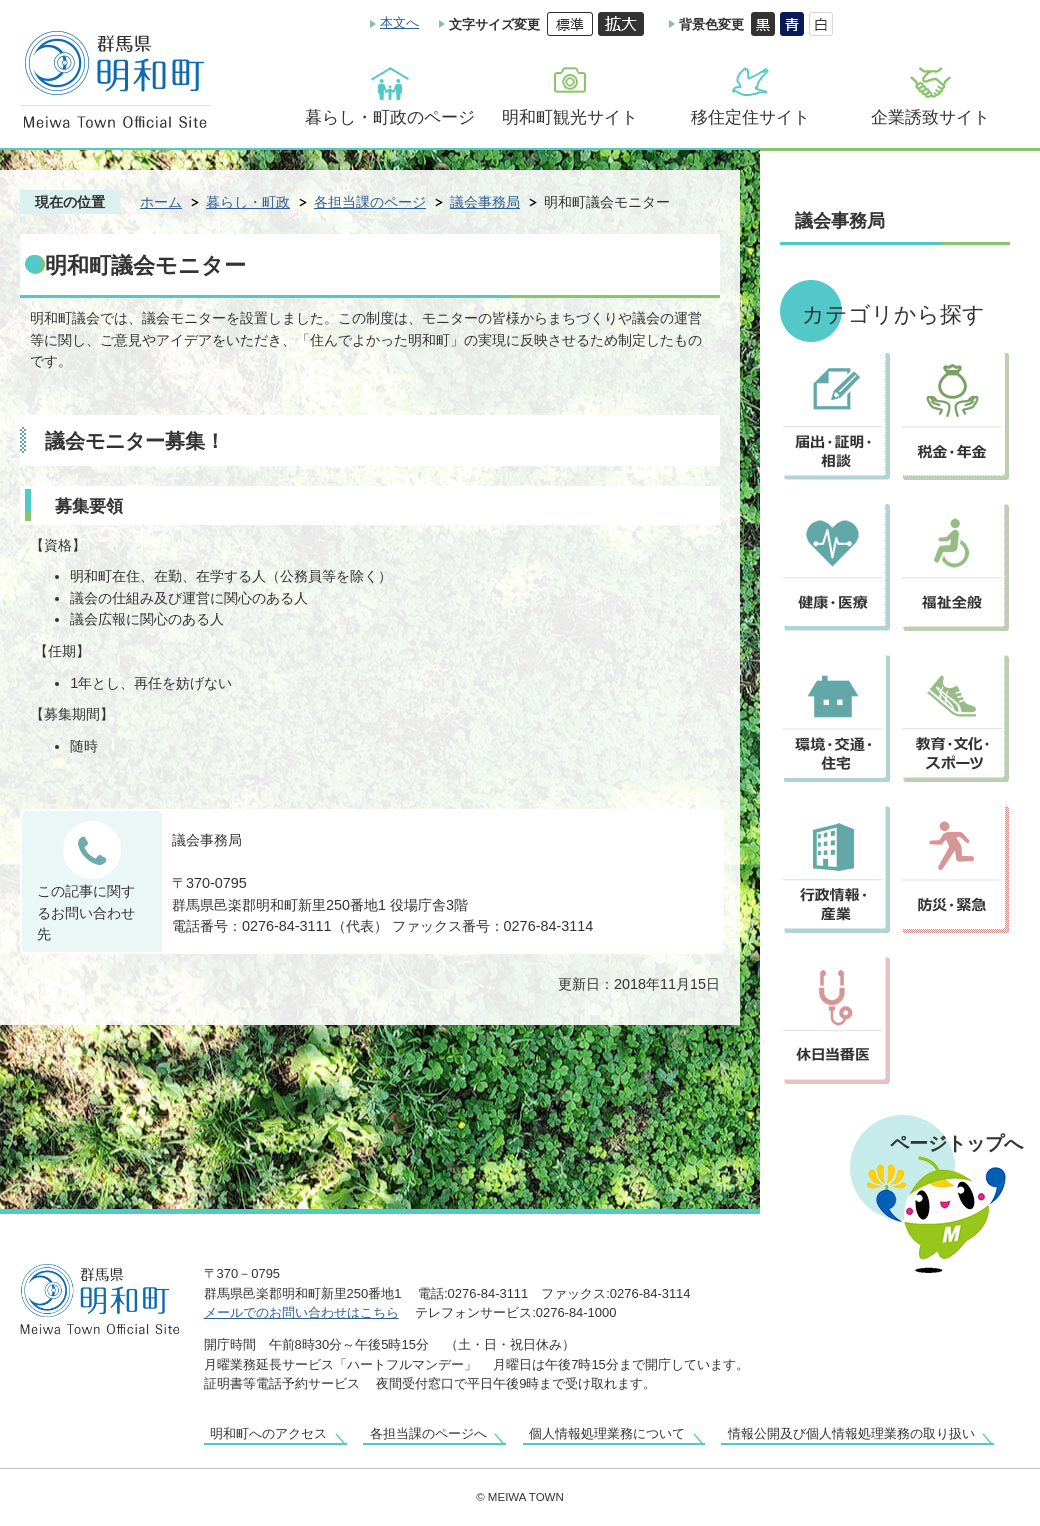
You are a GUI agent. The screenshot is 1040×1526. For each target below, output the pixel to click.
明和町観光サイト (570, 117)
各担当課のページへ (428, 1433)
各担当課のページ (370, 202)
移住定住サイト (750, 117)
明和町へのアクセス (268, 1433)
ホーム (161, 202)
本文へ (399, 22)
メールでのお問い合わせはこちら (301, 1312)
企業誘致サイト (930, 117)
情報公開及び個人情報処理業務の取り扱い (851, 1433)
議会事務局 (485, 202)
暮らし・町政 (248, 202)
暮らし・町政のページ (390, 117)
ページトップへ (956, 1143)
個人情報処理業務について (607, 1433)
